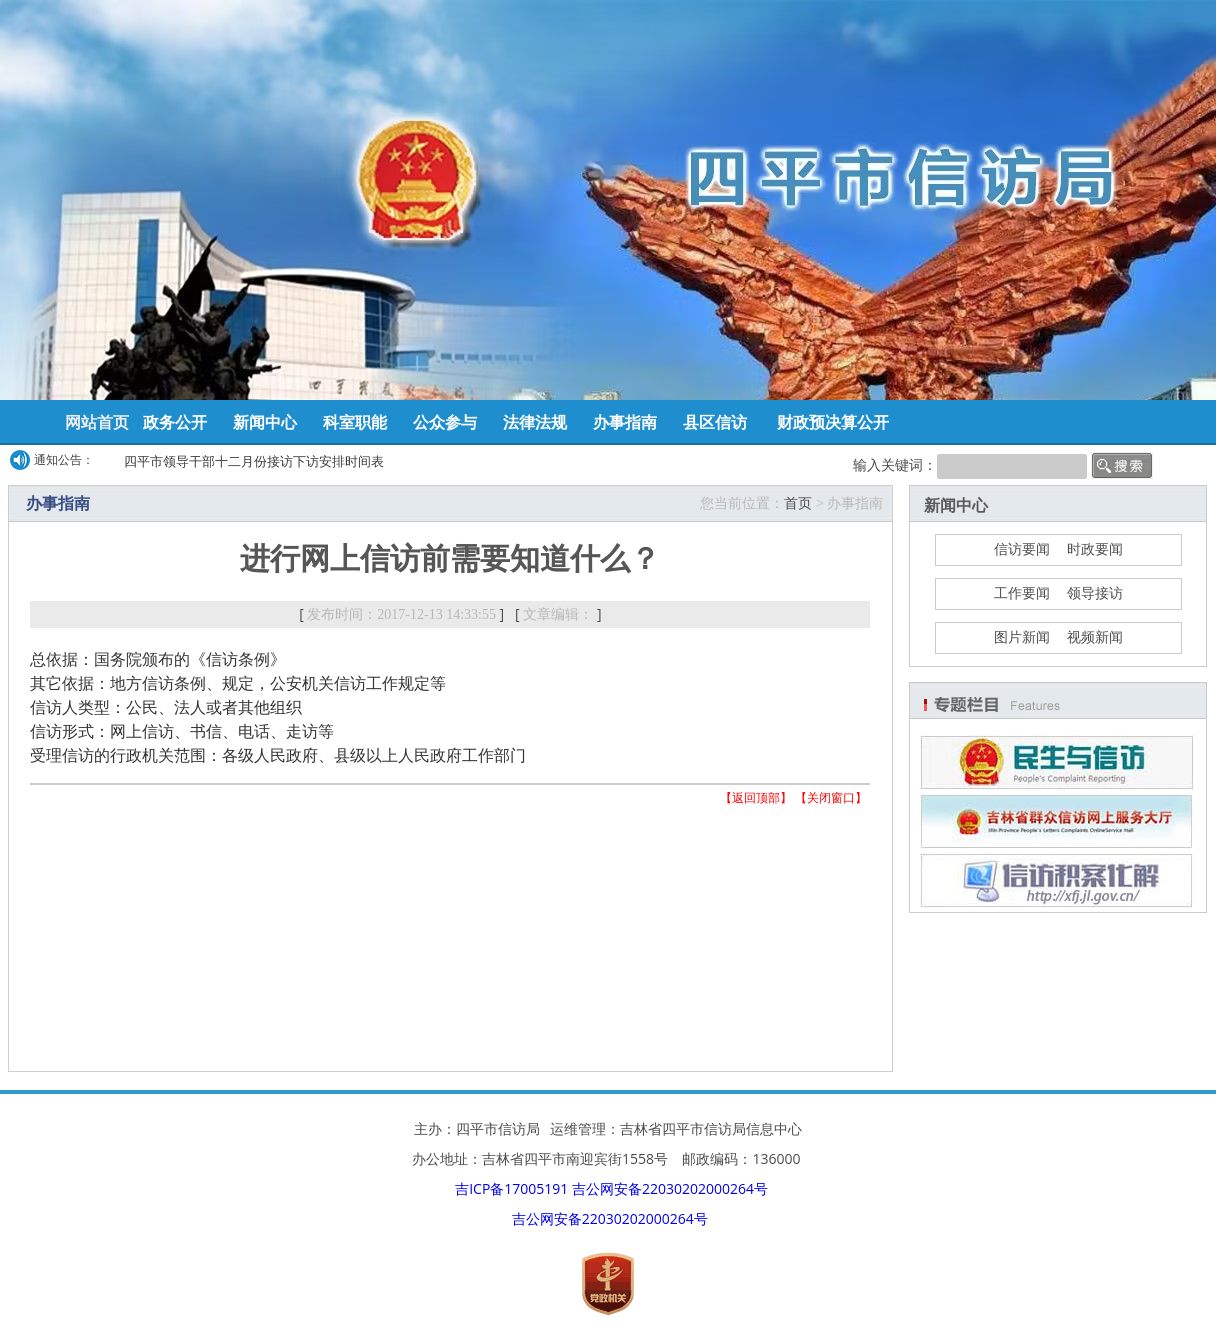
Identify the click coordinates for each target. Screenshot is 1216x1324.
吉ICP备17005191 (511, 1188)
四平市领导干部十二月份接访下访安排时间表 (254, 461)
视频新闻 (1095, 637)
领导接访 (1095, 593)
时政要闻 (1095, 549)
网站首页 (97, 422)
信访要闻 (1022, 549)
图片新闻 (1022, 637)
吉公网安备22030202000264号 (670, 1188)
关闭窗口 (831, 797)
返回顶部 (756, 797)
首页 (798, 503)
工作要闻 (1022, 593)
